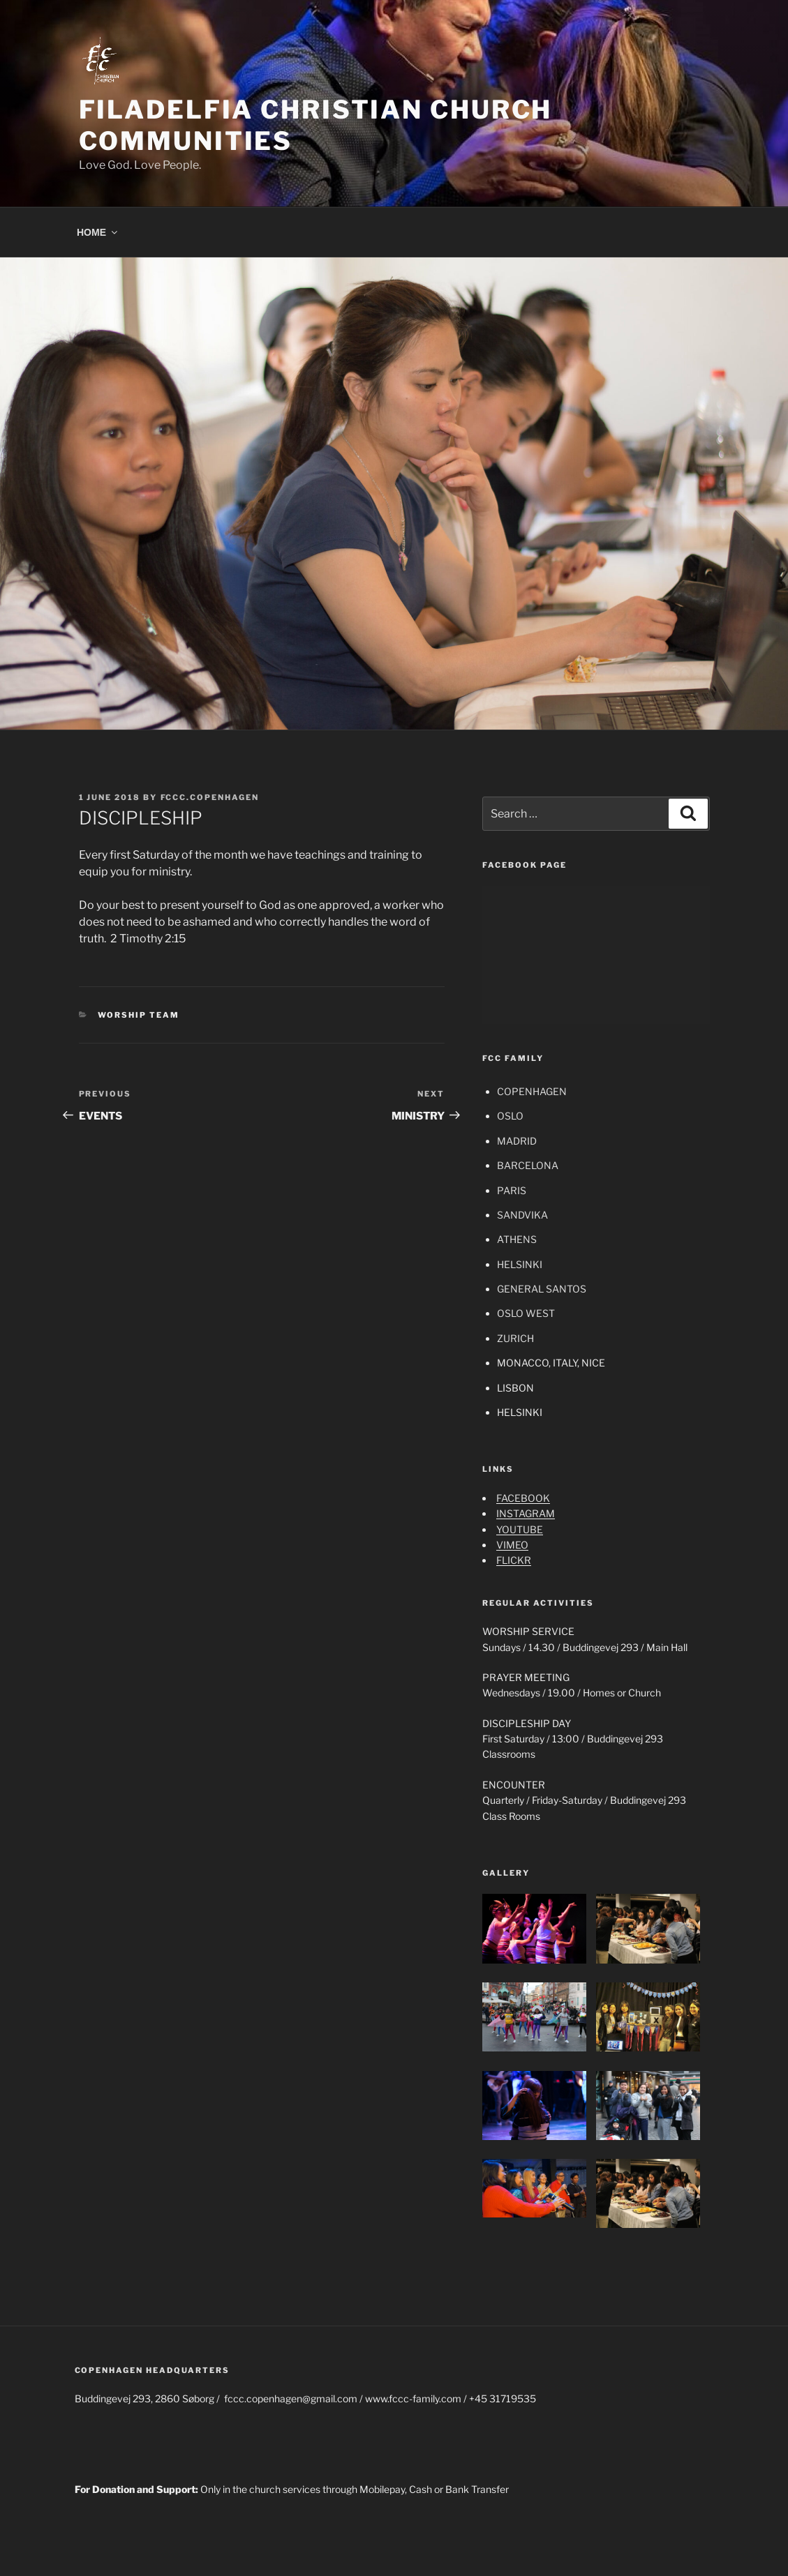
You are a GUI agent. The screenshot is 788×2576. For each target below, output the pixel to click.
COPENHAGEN (532, 1091)
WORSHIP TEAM (138, 1015)
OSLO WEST (526, 1313)
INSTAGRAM (525, 1513)
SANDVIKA (522, 1215)
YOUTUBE (519, 1529)
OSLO (510, 1116)
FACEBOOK (523, 1498)
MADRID (517, 1141)
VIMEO (512, 1545)
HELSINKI (519, 1264)
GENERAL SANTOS (541, 1289)
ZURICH (515, 1338)
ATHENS (517, 1239)
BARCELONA (527, 1165)
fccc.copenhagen (210, 797)
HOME (98, 232)
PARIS (511, 1190)
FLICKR (513, 1560)
